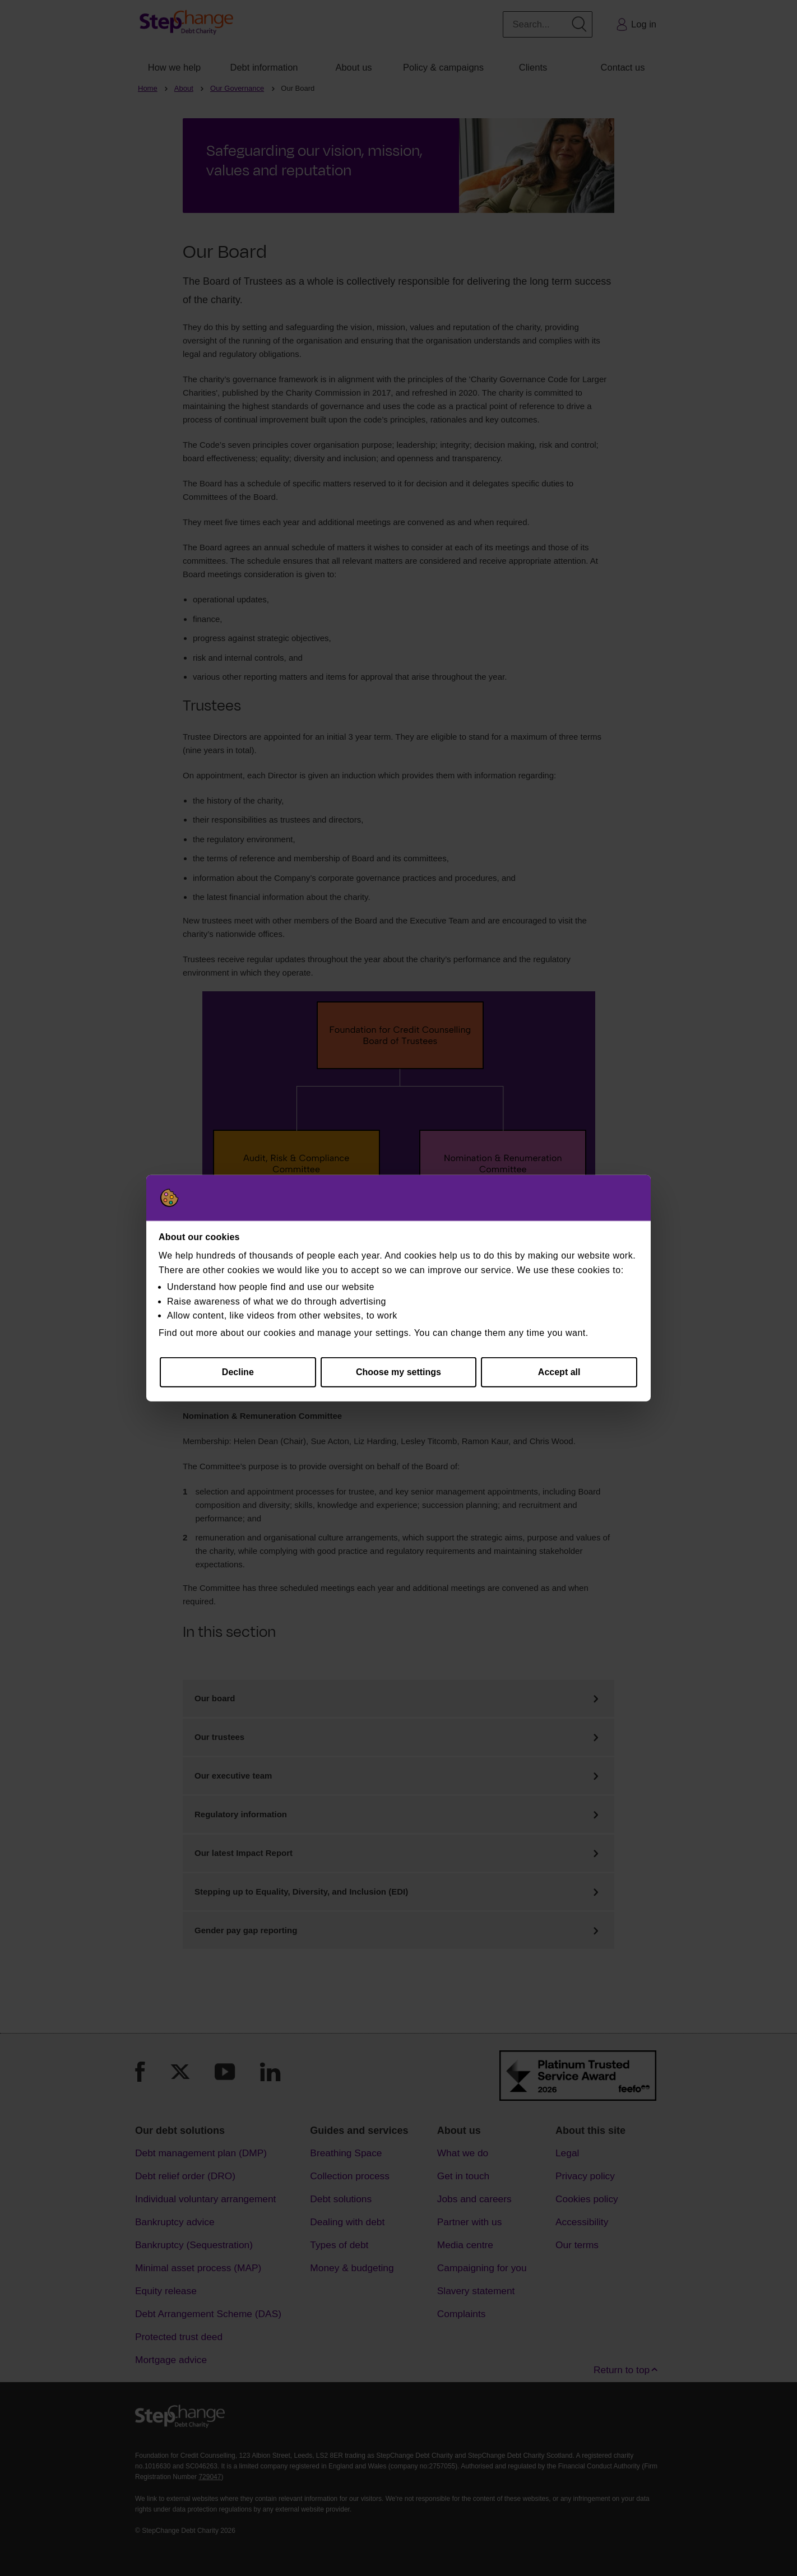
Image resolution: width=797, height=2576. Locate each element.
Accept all (559, 1372)
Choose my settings (398, 1372)
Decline (238, 1372)
